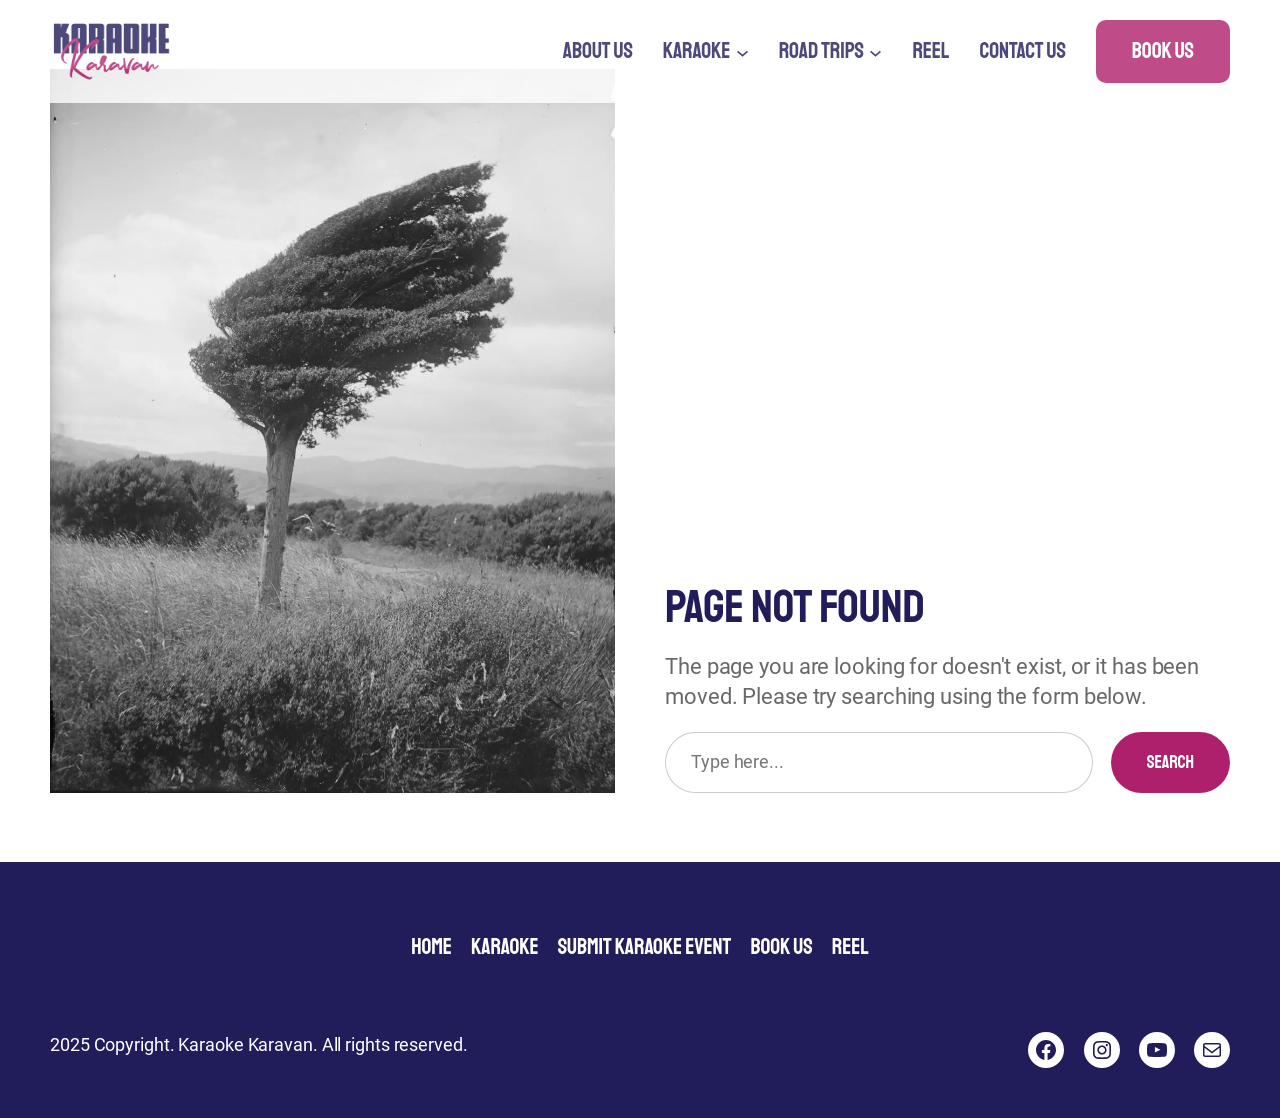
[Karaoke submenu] (742, 51)
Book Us (1163, 51)
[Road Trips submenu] (875, 51)
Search (1170, 762)
